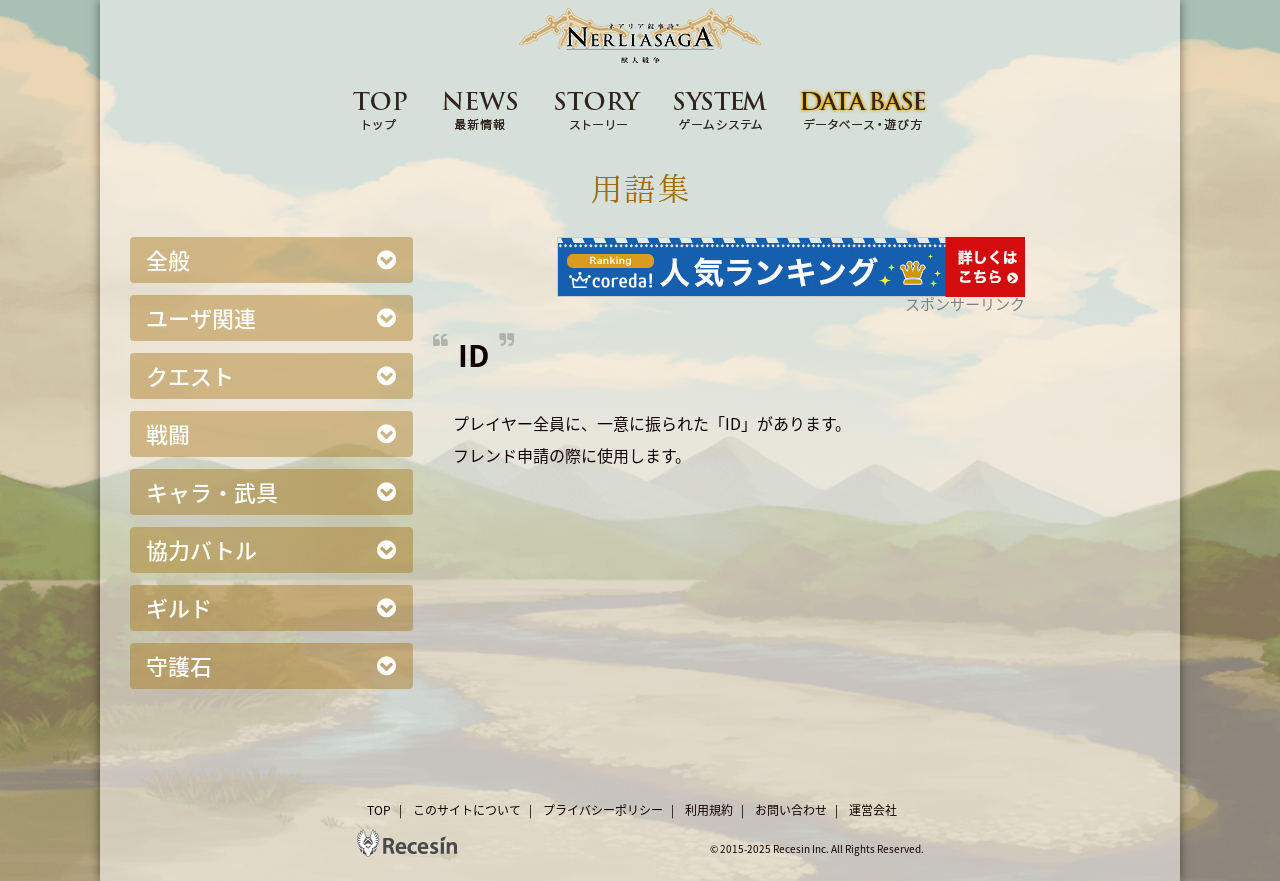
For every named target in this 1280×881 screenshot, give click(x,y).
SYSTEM (721, 109)
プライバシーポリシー (603, 810)
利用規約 (709, 810)
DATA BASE (864, 109)
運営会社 (873, 810)
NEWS (481, 109)
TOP (380, 109)
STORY (598, 109)
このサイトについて (467, 810)
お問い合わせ (791, 810)
